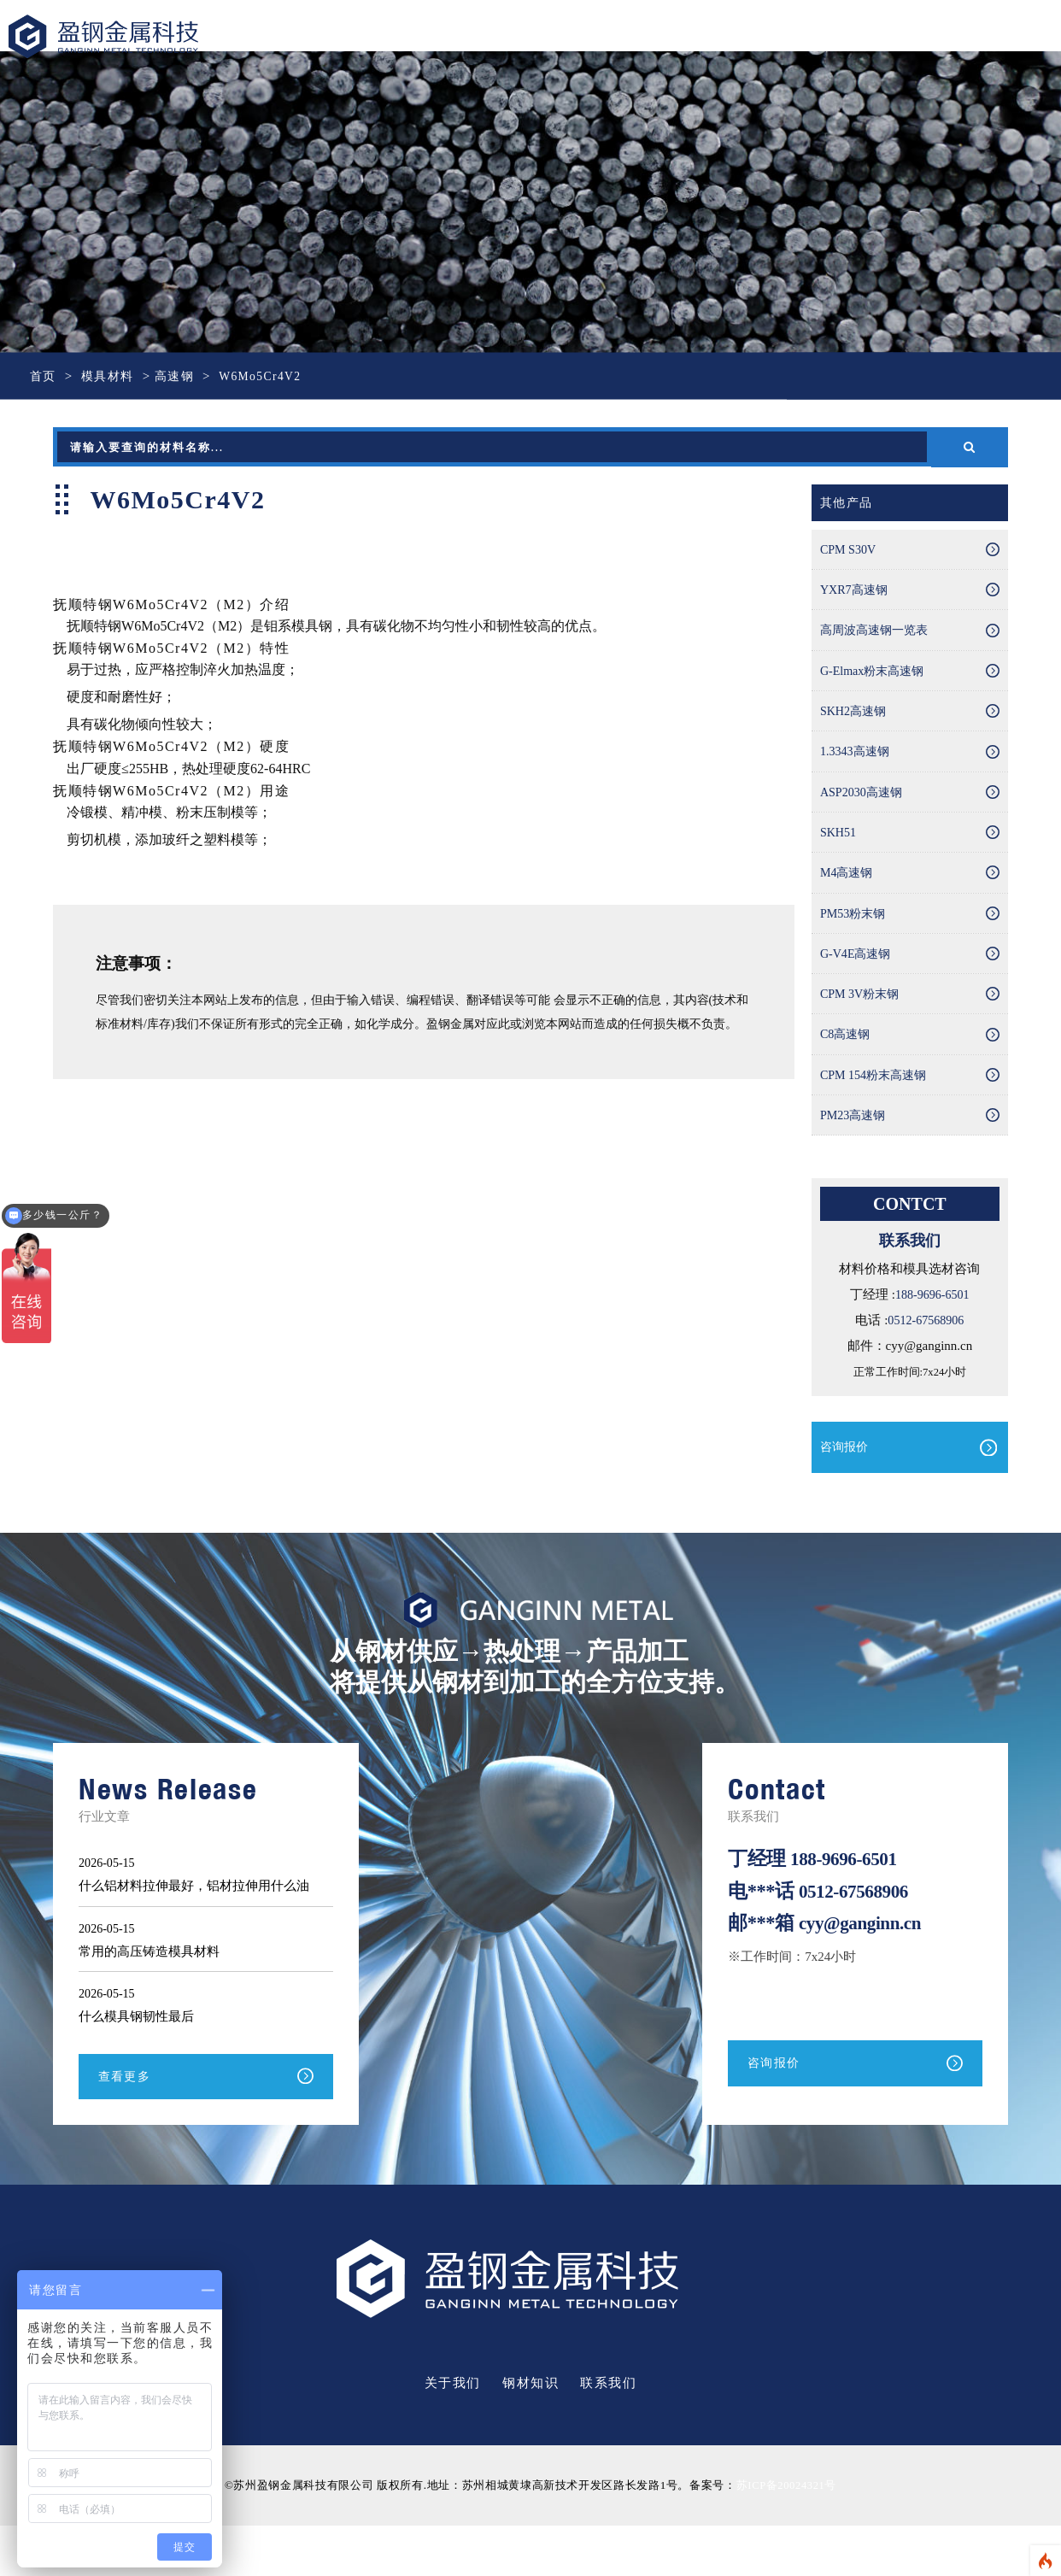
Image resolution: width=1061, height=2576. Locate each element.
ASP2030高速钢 (864, 813)
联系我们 (608, 2434)
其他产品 (848, 503)
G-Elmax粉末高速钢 (875, 682)
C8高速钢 (847, 1075)
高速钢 (181, 376)
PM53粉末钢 (855, 944)
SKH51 (839, 857)
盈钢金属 (125, 38)
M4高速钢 (848, 900)
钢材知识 (530, 2434)
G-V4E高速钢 (857, 988)
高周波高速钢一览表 (877, 639)
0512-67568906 (925, 1369)
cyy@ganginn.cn (864, 1972)
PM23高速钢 (855, 1162)
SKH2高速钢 (855, 726)
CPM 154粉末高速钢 (877, 1118)
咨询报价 (845, 1496)
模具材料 (111, 376)
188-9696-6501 (932, 1343)
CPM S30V (850, 552)
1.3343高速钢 (857, 770)
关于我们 (453, 2434)
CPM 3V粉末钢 (862, 1031)
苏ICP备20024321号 (786, 2536)
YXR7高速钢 (856, 595)
